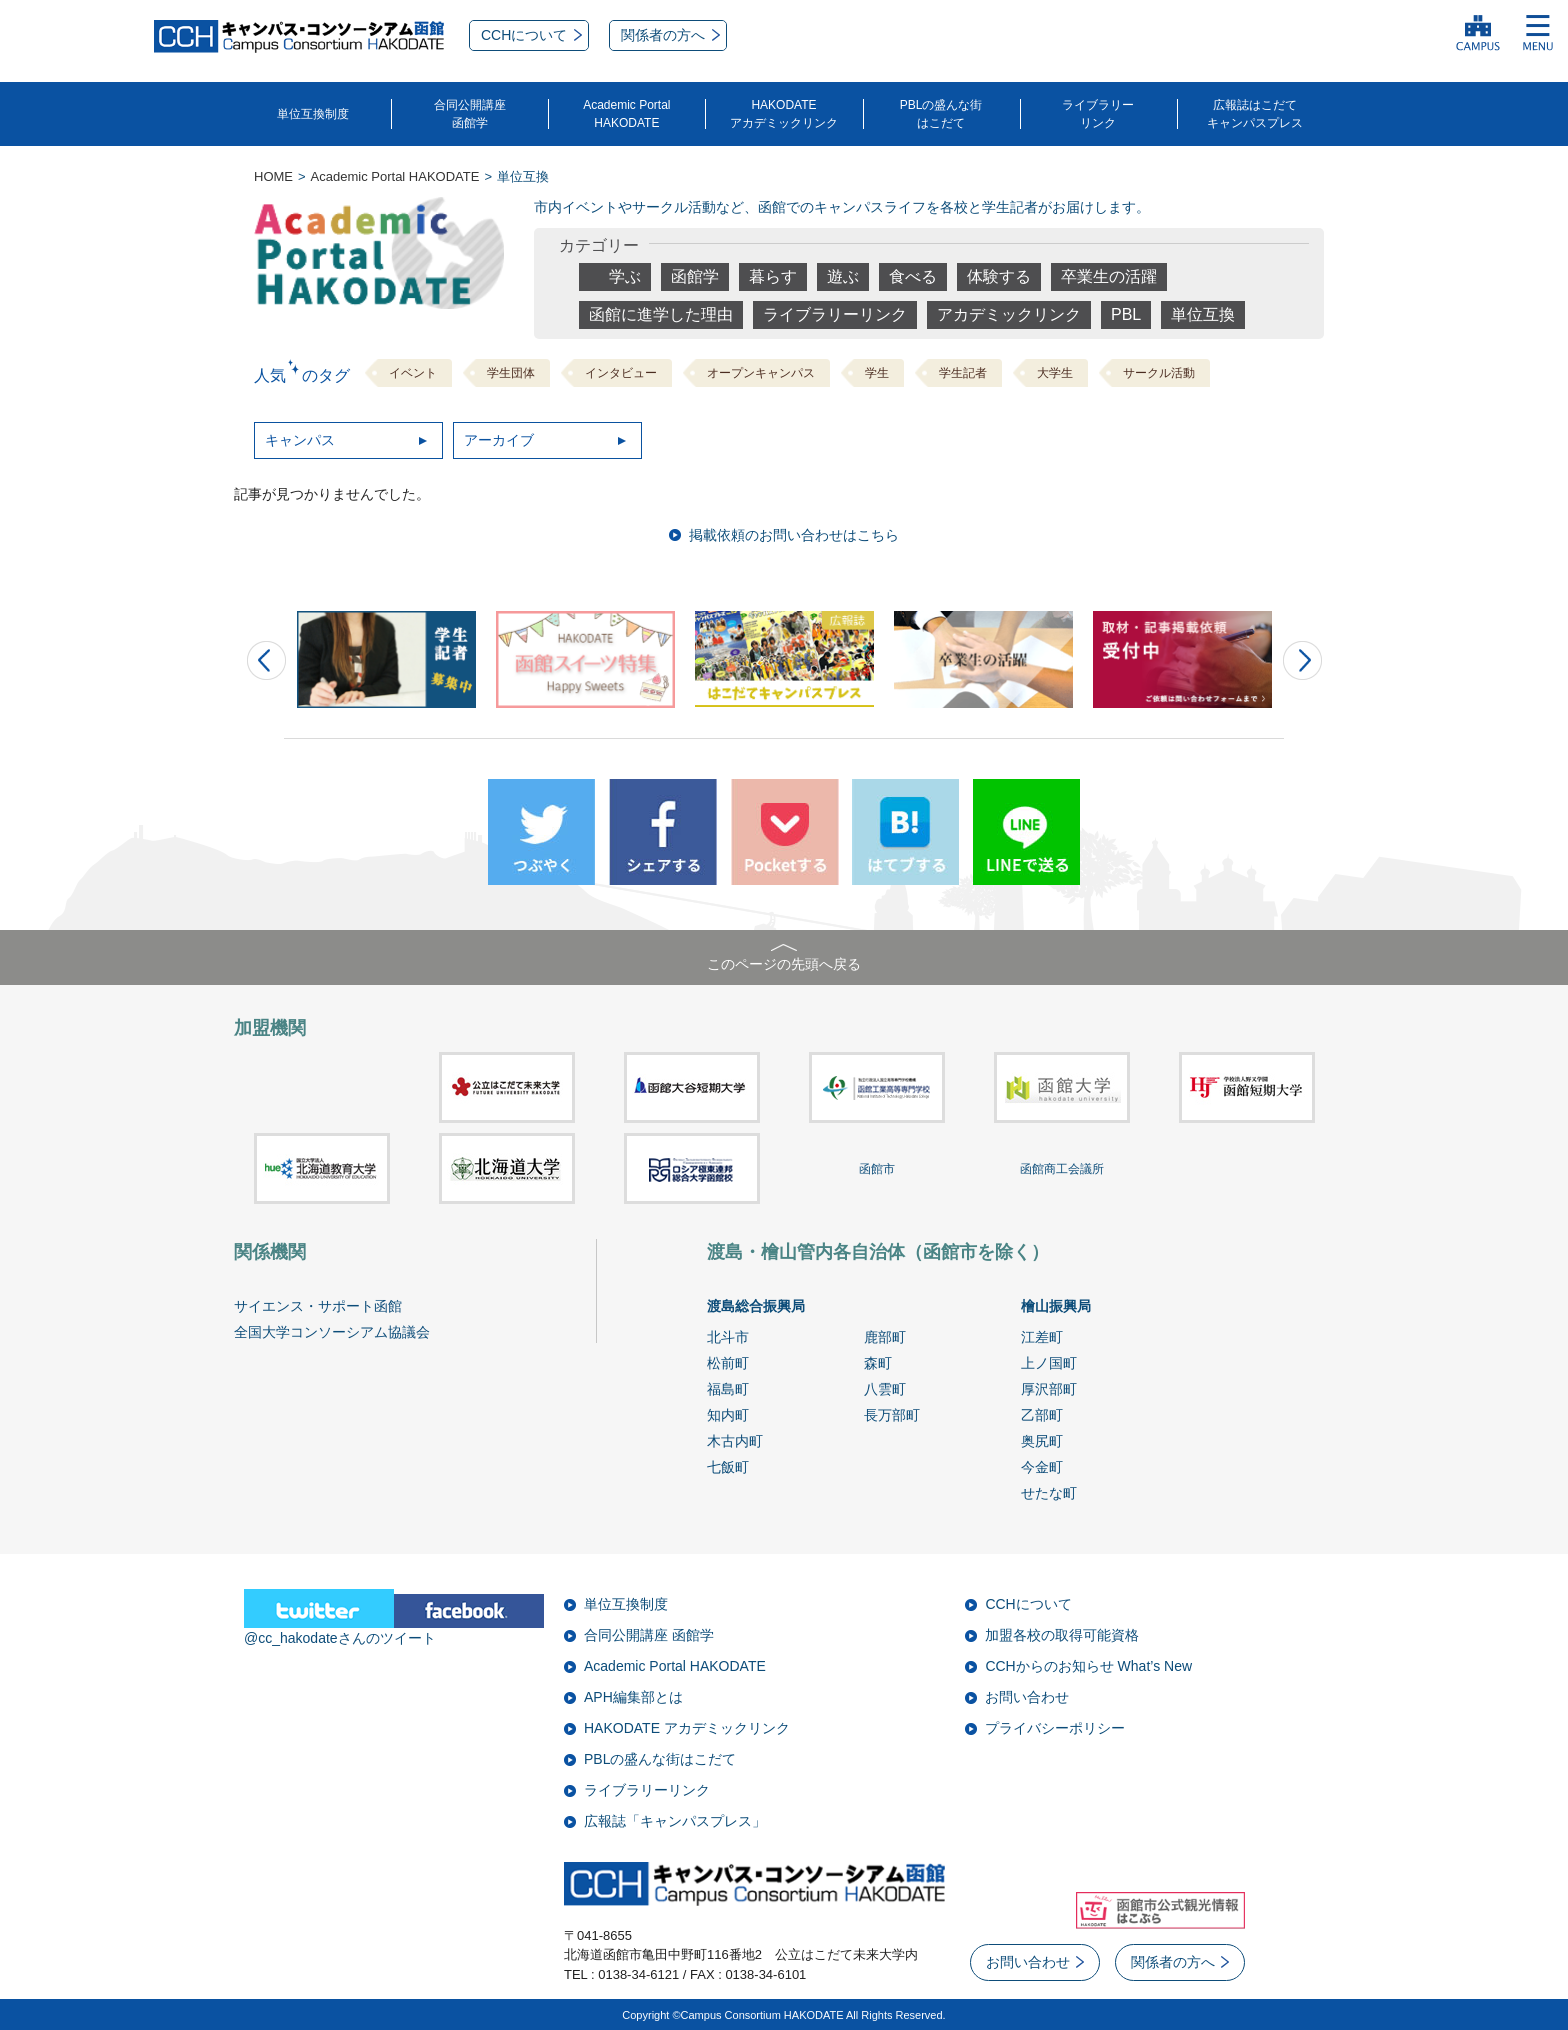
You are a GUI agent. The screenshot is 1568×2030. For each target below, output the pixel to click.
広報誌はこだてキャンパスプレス (1255, 114)
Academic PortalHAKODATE (626, 114)
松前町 (728, 1363)
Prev (266, 660)
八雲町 (885, 1389)
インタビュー (621, 373)
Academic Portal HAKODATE (675, 1666)
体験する (999, 276)
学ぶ (625, 276)
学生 (877, 373)
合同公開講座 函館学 (649, 1635)
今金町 (1042, 1467)
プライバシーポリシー (1055, 1728)
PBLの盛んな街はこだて (941, 114)
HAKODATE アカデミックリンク (687, 1728)
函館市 (877, 1169)
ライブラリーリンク (1098, 114)
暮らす (773, 276)
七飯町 (728, 1467)
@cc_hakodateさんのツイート (340, 1638)
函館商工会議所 (1062, 1169)
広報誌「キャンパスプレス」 (675, 1821)
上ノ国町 (1049, 1363)
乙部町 (1042, 1415)
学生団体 (511, 373)
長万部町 (892, 1415)
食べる (913, 276)
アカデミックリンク (1009, 314)
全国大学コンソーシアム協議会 (332, 1332)
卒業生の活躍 (1109, 276)
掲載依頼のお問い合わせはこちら (794, 535)
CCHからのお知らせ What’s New (1088, 1666)
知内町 (728, 1415)
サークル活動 (1159, 373)
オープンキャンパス (761, 373)
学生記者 (963, 373)
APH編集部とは (633, 1697)
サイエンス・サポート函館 (318, 1306)
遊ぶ (843, 276)
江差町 (1042, 1337)
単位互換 (1203, 314)
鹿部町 (885, 1337)
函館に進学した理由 (661, 314)
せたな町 (1049, 1493)
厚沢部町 (1049, 1389)
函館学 (695, 276)
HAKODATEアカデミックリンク (784, 114)
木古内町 (735, 1441)
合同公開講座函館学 (470, 114)
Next (1302, 660)
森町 (878, 1363)
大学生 (1055, 373)
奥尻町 (1042, 1441)
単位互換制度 (313, 114)
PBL (1126, 314)
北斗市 (728, 1337)
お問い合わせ (1027, 1697)
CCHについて (1028, 1604)
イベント (413, 373)
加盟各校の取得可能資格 (1062, 1635)
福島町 (728, 1389)
